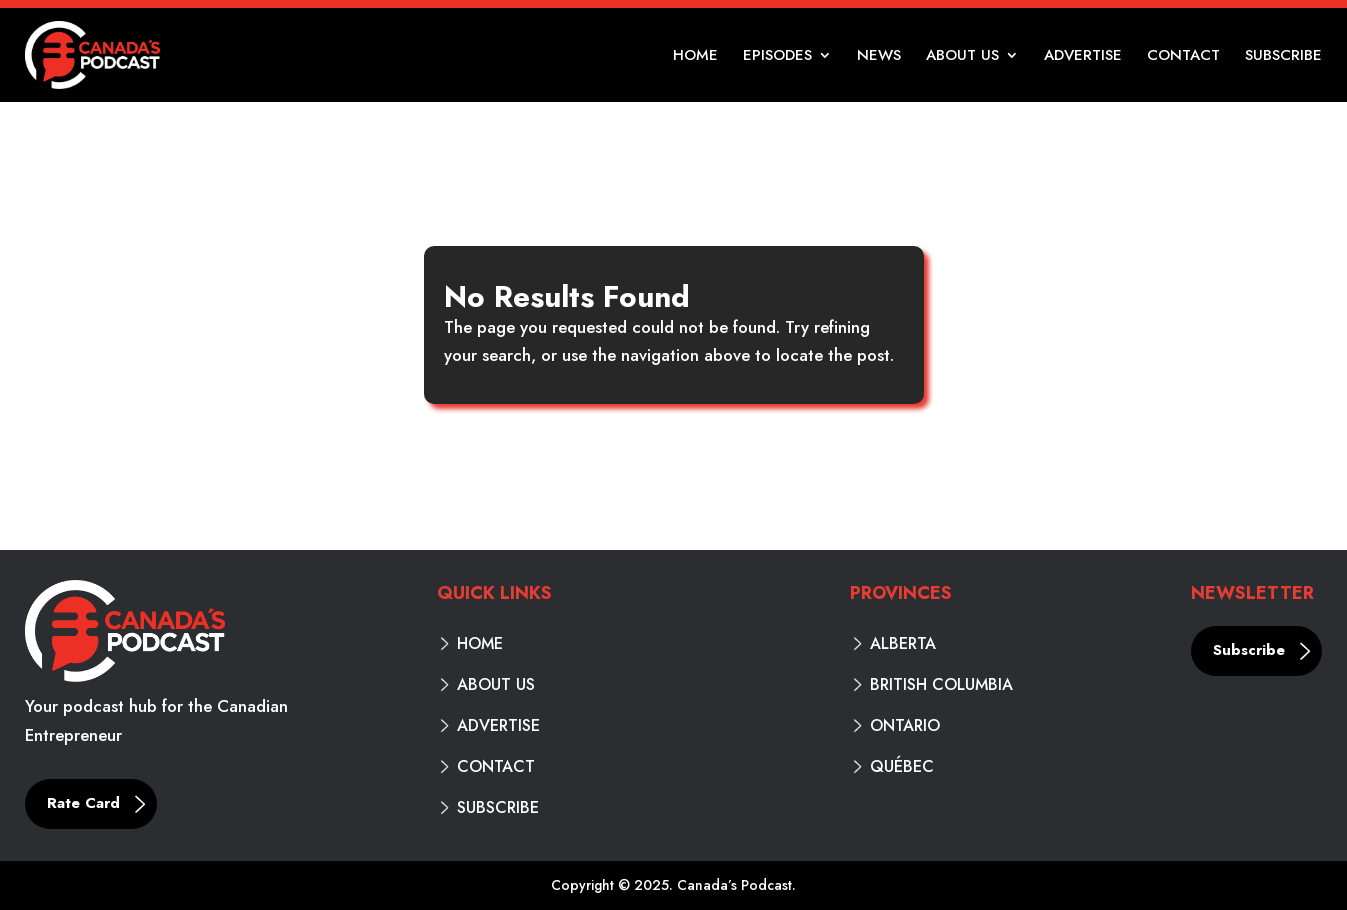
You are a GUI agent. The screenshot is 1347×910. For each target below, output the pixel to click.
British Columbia (941, 685)
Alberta (903, 644)
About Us (962, 57)
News (879, 57)
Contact (1183, 57)
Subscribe (1283, 57)
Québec (902, 767)
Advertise (1083, 57)
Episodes (777, 57)
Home (695, 57)
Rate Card (83, 803)
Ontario (905, 726)
